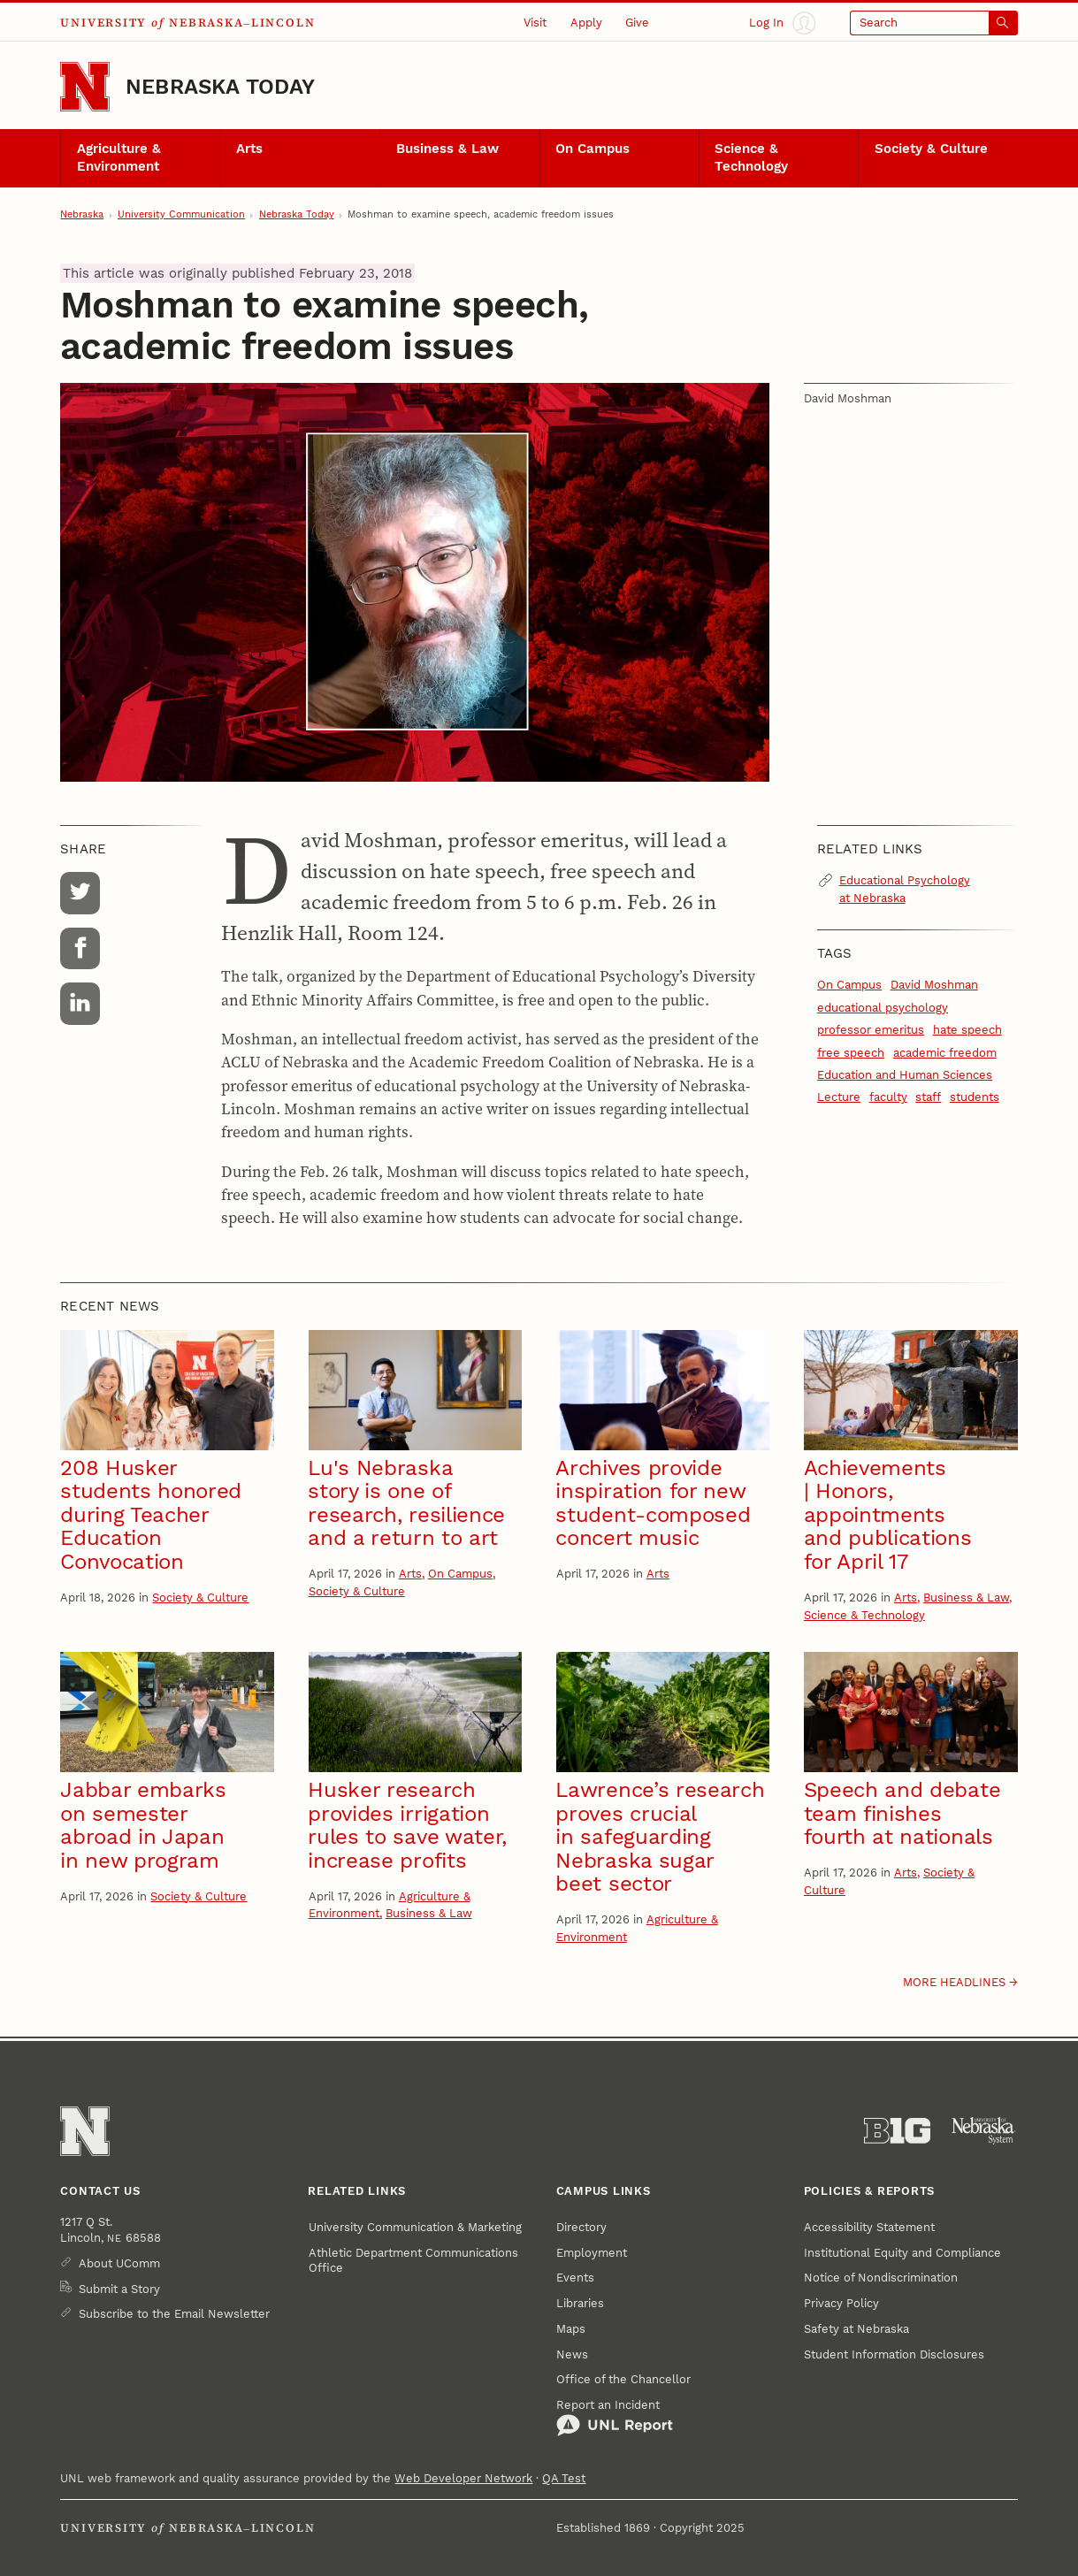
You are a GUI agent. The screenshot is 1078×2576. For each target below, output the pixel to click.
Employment (591, 2252)
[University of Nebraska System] (984, 2130)
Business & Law (447, 149)
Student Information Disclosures (894, 2354)
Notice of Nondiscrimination (881, 2277)
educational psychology (882, 1007)
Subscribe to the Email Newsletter (174, 2313)
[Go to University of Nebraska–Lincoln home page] (85, 86)
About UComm (119, 2263)
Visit (535, 22)
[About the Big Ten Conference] (897, 2130)
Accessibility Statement (869, 2227)
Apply (586, 22)
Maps (570, 2328)
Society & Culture (931, 149)
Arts (249, 149)
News (572, 2354)
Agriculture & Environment (119, 157)
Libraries (580, 2303)
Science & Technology (751, 157)
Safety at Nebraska (856, 2328)
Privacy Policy (841, 2303)
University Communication (181, 214)
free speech (850, 1052)
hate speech (967, 1029)
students (974, 1097)
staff (928, 1097)
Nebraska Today (220, 86)
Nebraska (81, 214)
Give (637, 22)
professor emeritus (870, 1029)
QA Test (563, 2478)
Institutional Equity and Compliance (902, 2252)
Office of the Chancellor (623, 2379)
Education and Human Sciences (904, 1075)
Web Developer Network (463, 2478)
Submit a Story (119, 2289)
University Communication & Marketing (415, 2227)
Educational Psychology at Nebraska (904, 889)
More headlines (954, 1982)
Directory (581, 2227)
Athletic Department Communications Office (413, 2260)
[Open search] (933, 23)
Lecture (838, 1097)
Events (575, 2277)
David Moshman (934, 984)
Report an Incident (614, 2417)
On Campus (592, 149)
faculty (888, 1097)
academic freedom (945, 1052)
